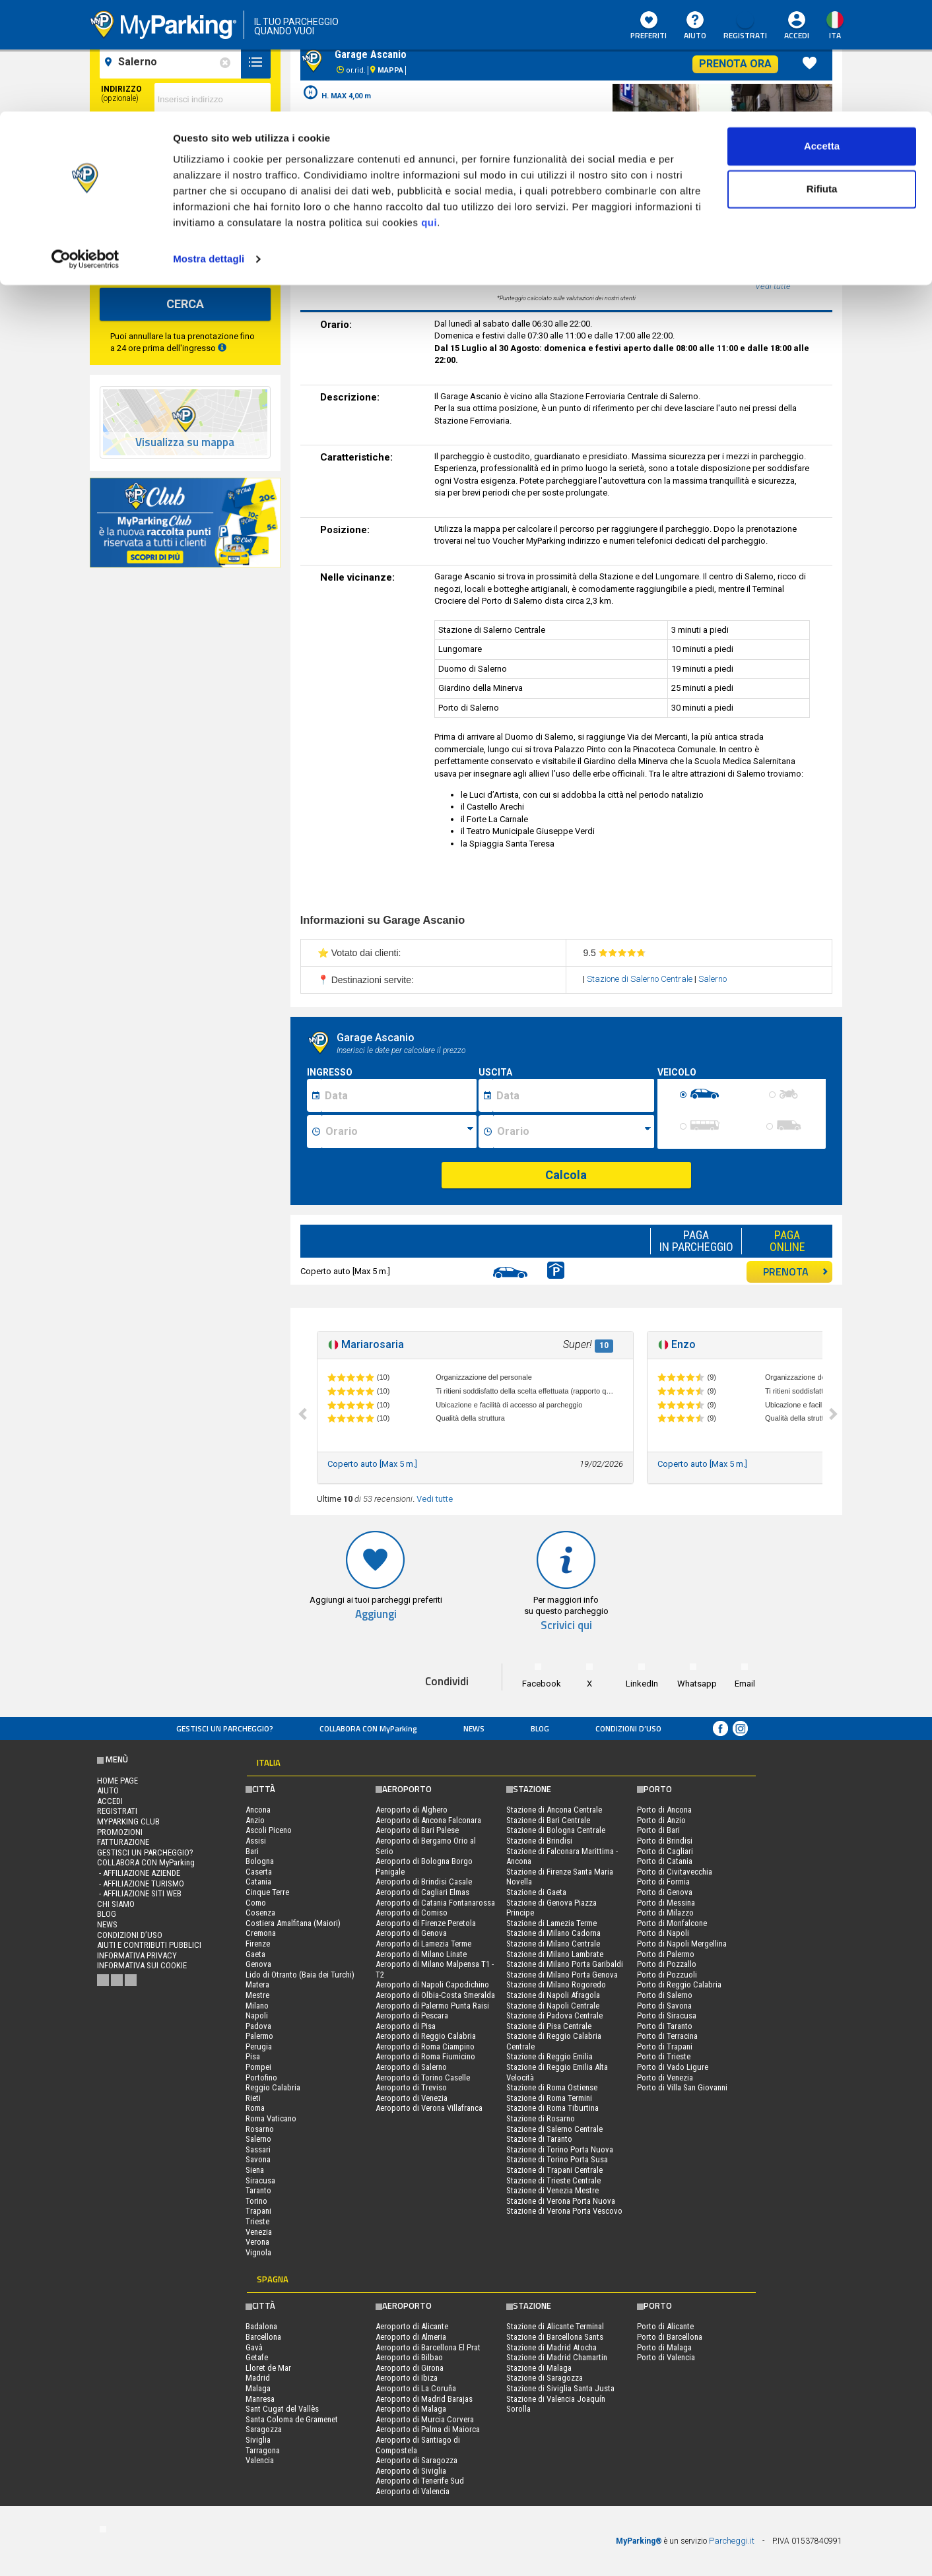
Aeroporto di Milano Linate (421, 1954)
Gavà (254, 2347)
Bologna (260, 1861)
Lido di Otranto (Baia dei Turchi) (300, 1975)
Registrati (117, 1811)
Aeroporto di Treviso (411, 2087)
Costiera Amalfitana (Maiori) (293, 1923)
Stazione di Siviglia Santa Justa (560, 2388)
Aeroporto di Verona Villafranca (429, 2108)
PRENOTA (795, 1271)
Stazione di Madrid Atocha (551, 2347)
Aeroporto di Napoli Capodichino (432, 1984)
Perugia (259, 2046)
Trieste (257, 2221)
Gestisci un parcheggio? (224, 1728)
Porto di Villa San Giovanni (682, 2087)
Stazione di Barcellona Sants (554, 2337)
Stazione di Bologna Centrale (555, 1830)
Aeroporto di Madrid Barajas (424, 2399)
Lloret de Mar (268, 2368)
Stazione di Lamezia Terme (551, 1923)
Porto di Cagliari (665, 1851)
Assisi (256, 1841)
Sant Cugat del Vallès (282, 2409)
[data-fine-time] (242, 205)
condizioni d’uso (628, 1728)
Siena (255, 2170)
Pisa (253, 2056)
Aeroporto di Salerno (411, 2067)
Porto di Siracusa (666, 2015)
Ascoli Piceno (269, 1830)
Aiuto (108, 1790)
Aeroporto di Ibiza (407, 2378)
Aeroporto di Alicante (412, 2326)
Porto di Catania (664, 1861)
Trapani (258, 2211)
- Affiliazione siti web (139, 1893)
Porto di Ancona (664, 1810)
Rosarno (260, 2129)
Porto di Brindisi (664, 1841)
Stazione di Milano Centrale (553, 1943)
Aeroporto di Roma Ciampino (425, 2046)
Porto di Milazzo (665, 1912)
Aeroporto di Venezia (412, 2098)
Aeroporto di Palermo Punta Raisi (432, 2006)
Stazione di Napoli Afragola (553, 1995)
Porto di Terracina (667, 2036)
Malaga (258, 2388)
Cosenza (260, 1912)
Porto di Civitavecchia (674, 1872)
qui (429, 111)
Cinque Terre (267, 1892)
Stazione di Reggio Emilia (549, 2056)
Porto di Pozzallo (666, 1964)
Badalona (261, 2326)
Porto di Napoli (663, 1933)
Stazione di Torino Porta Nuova (559, 2149)
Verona (257, 2242)
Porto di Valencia (666, 2357)
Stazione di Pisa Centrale (548, 2026)
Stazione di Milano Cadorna (553, 1933)
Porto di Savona (664, 2006)
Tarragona (263, 2450)
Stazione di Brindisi (539, 1841)
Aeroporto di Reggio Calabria (426, 2036)
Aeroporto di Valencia (412, 2491)
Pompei (258, 2067)
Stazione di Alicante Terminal (555, 2326)
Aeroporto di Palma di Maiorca (428, 2429)
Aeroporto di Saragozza (416, 2460)
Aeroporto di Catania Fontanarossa (435, 1903)
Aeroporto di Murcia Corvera (425, 2419)
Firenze (258, 1943)
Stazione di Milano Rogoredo (556, 1984)
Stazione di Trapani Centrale (554, 2170)
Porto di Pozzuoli (667, 1975)
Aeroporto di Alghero (412, 1810)
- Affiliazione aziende (138, 1873)
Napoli (257, 2015)
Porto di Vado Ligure (672, 2067)
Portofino (261, 2077)
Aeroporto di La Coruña (416, 2388)
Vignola (258, 2252)
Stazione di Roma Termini (549, 2098)
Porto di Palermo (665, 1954)
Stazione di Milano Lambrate (554, 1954)
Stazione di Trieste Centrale (553, 2180)
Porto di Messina (666, 1903)
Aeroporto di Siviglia (411, 2471)
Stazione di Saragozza (544, 2378)
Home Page (117, 1781)
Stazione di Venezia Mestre (552, 2190)
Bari (252, 1851)
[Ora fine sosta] (573, 1131)
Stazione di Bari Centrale (548, 1820)
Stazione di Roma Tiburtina (552, 2108)
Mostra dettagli (208, 147)
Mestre (257, 1995)
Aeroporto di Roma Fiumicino (425, 2056)
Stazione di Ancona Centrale (554, 1810)
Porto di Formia (663, 1881)
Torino (256, 2201)
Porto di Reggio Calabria (679, 1984)
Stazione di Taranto (539, 2139)
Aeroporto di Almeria (411, 2337)
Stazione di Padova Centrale (554, 2015)
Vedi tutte (434, 1499)
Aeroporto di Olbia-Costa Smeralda (435, 1995)
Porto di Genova (664, 1892)
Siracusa (260, 2180)
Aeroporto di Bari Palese (417, 1830)
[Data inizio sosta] (399, 1095)
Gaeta (255, 1954)
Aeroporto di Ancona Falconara (428, 1820)
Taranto (258, 2190)
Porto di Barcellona (669, 2337)
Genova (258, 1964)
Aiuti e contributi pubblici (149, 1945)
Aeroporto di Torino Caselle (423, 2077)
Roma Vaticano (271, 2118)
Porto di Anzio (661, 1820)
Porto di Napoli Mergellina (682, 1943)
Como (256, 1903)
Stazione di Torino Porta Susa (557, 2159)
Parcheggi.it (731, 2541)
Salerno (712, 979)
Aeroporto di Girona (410, 2368)
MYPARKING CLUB (128, 1821)
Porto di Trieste (663, 2056)
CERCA (185, 304)
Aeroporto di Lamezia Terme (423, 1943)
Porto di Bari (658, 1830)
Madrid (258, 2378)
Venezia (259, 2232)
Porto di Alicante (665, 2326)
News (473, 1728)
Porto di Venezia (665, 2077)
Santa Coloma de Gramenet (292, 2419)
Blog (540, 1728)
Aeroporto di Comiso (412, 1912)
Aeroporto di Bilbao (409, 2357)
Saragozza (264, 2429)
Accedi (110, 1801)
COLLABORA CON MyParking (368, 1728)
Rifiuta (822, 78)
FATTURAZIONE (123, 1842)
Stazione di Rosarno (540, 2118)
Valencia (260, 2460)
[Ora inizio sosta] (399, 1131)
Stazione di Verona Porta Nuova (560, 2201)
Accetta (822, 34)
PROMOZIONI (120, 1832)
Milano (257, 2006)
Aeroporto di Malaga (411, 2409)
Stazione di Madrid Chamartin (556, 2357)
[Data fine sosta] (573, 1095)
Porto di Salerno (664, 1995)
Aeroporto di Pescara (412, 2015)
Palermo (259, 2036)
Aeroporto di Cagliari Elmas (422, 1892)
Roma (255, 2108)
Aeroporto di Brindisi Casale (424, 1881)
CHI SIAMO (116, 1904)
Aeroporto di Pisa (406, 2026)
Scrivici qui (566, 1625)
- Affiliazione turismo (140, 1883)
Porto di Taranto (664, 2026)
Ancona (258, 1810)
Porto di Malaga (664, 2347)
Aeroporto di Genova (411, 1933)
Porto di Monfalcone (672, 1923)
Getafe (257, 2357)
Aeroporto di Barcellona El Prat (428, 2347)
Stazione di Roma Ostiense (551, 2087)
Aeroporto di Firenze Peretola (426, 1923)
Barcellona (263, 2337)
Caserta (259, 1872)
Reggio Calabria (273, 2087)
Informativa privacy (137, 1955)
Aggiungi (376, 1614)
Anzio (255, 1820)
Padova (258, 2026)
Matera (257, 1984)
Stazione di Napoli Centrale (552, 2006)
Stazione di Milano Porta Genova (562, 1975)
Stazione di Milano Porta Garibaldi (564, 1964)
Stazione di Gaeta (536, 1892)
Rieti (253, 2098)
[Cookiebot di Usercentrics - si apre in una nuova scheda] (85, 148)
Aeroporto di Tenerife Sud (420, 2481)
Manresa (260, 2399)
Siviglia (258, 2440)
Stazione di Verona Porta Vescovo (564, 2211)
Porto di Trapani (664, 2046)
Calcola (566, 1175)
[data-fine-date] (151, 205)
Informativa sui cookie (142, 1965)
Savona (258, 2159)
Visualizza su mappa (184, 442)
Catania (258, 1881)
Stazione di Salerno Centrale (640, 979)
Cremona (261, 1933)
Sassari (258, 2149)
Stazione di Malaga (539, 2368)
